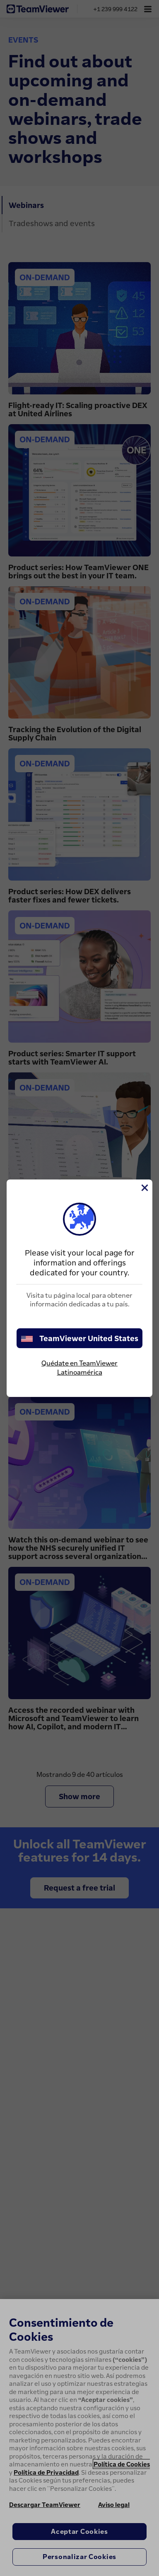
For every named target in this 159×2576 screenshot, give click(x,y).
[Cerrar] (144, 1187)
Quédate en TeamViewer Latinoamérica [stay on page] (79, 1367)
